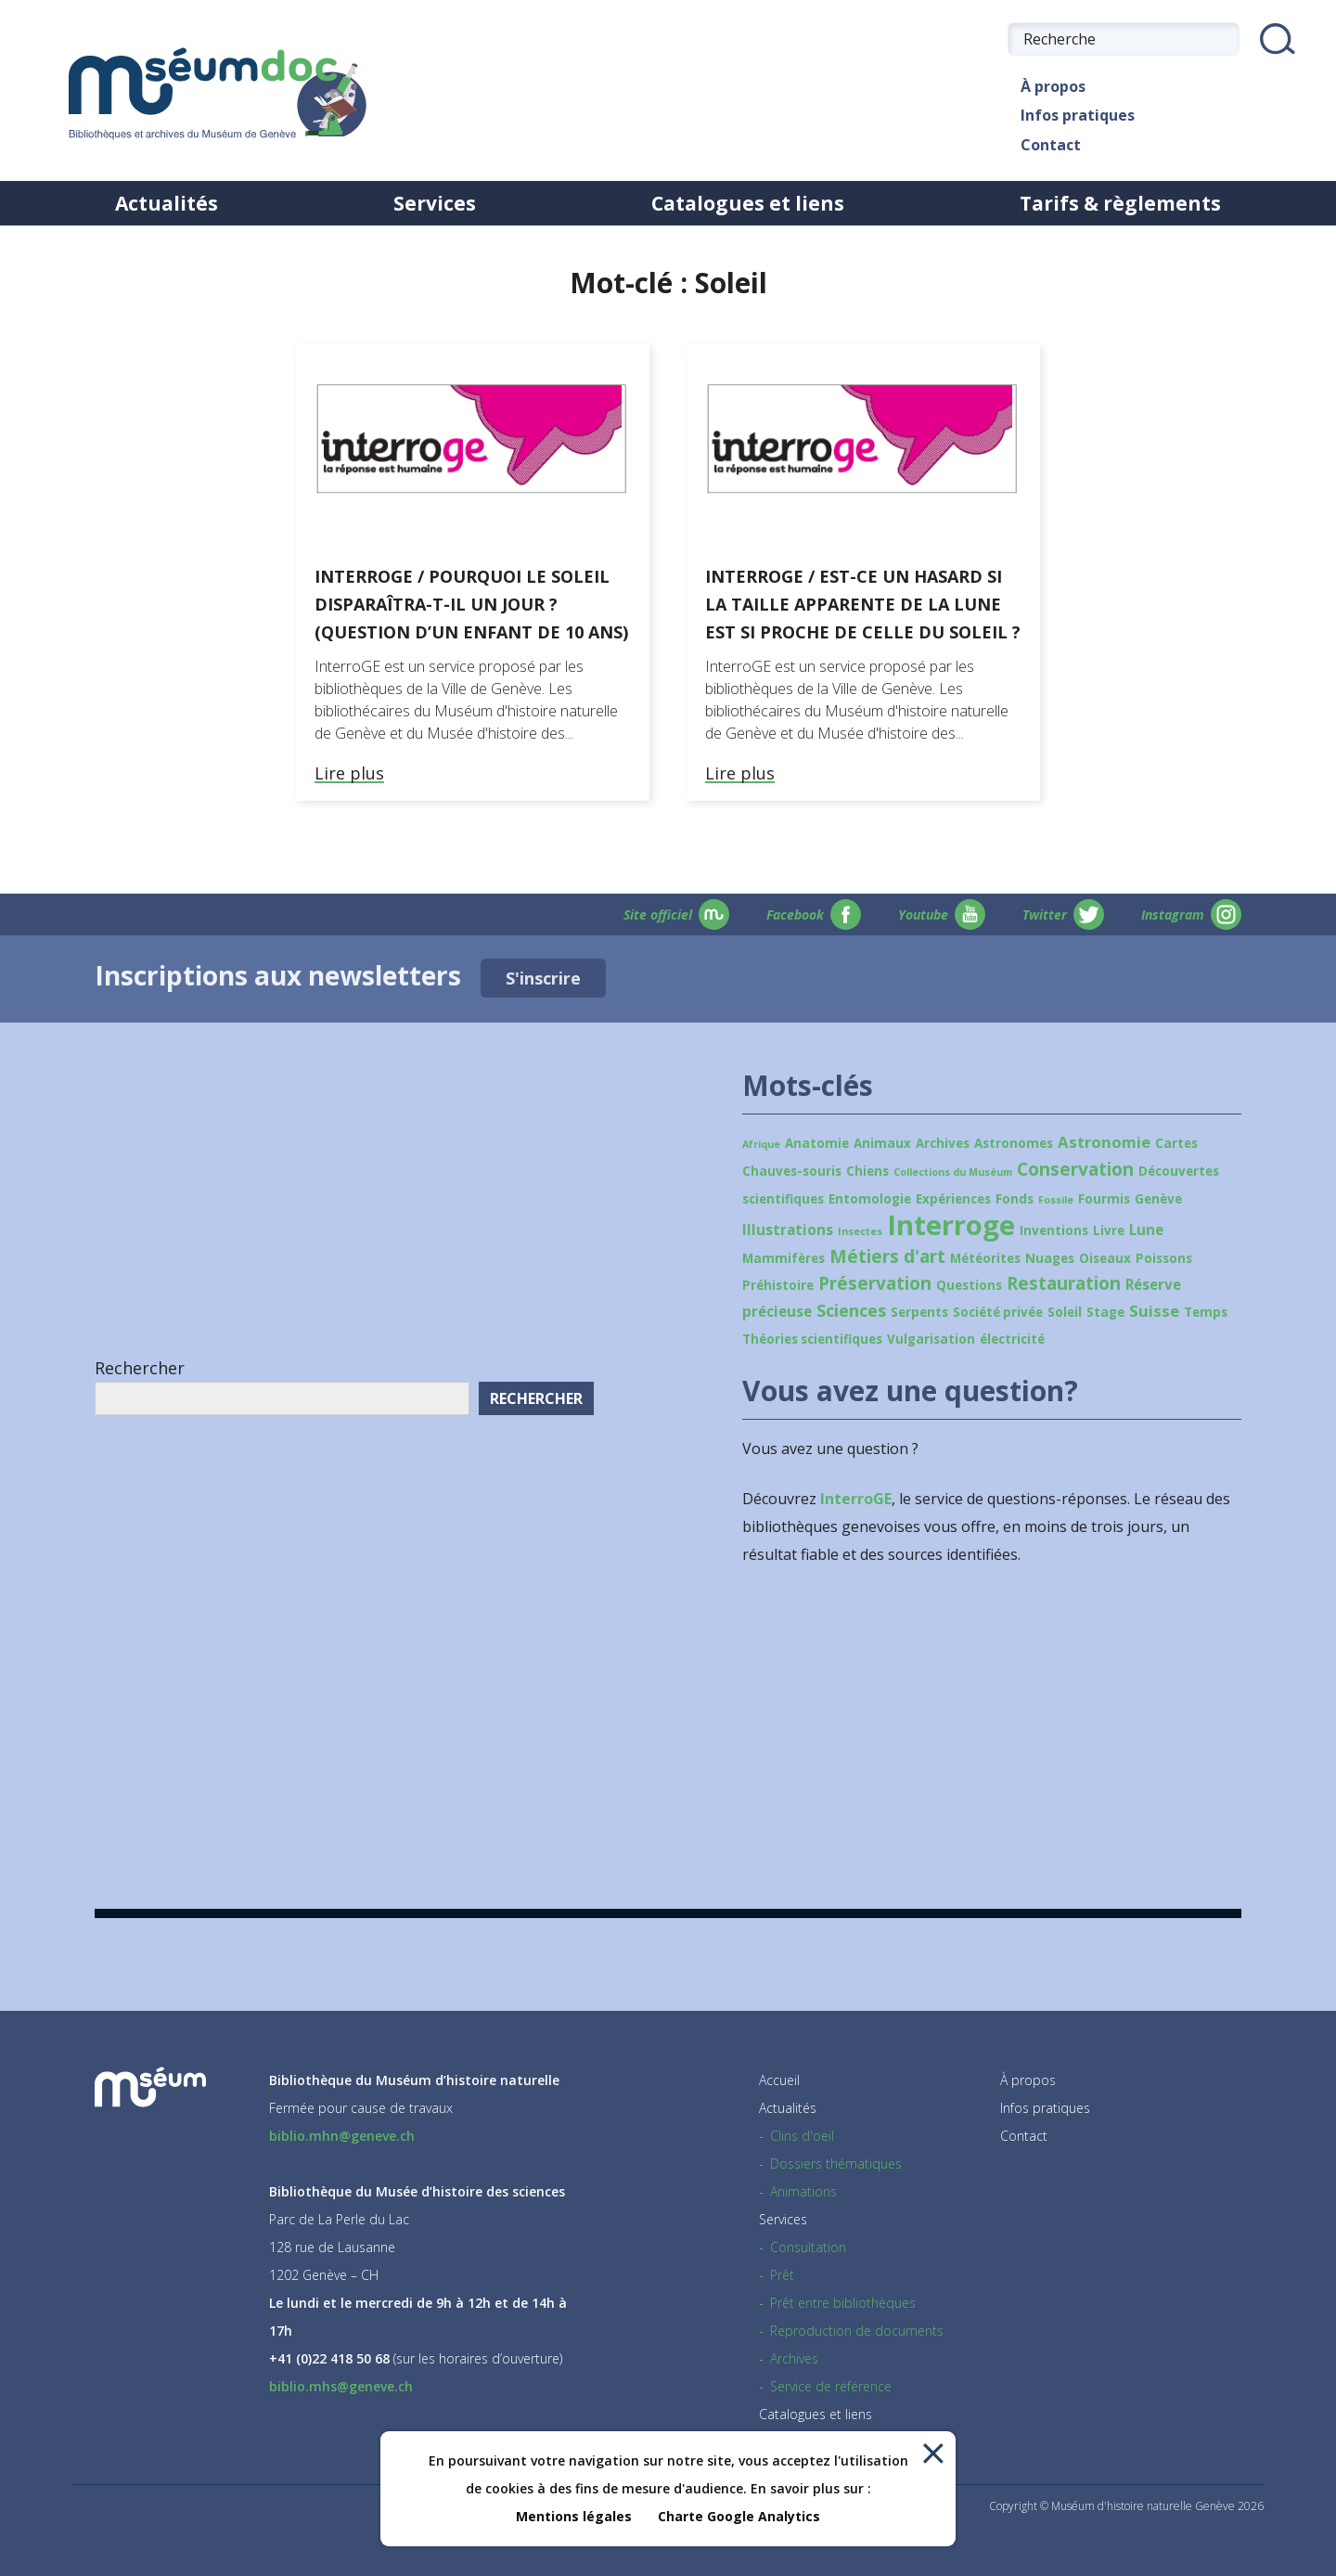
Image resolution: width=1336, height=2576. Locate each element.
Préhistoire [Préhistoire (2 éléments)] (778, 1285)
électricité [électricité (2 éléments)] (1012, 1339)
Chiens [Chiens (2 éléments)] (867, 1171)
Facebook (813, 914)
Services (434, 203)
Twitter (1063, 914)
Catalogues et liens (747, 203)
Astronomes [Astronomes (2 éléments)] (1013, 1143)
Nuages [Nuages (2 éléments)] (1049, 1258)
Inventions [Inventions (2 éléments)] (1054, 1230)
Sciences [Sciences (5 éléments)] (851, 1310)
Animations (803, 2191)
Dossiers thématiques (836, 2163)
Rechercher (140, 1368)
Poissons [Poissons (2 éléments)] (1164, 1258)
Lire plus (349, 774)
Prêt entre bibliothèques (843, 2303)
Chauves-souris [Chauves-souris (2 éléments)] (791, 1171)
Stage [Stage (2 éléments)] (1105, 1312)
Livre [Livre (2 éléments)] (1108, 1230)
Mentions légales (574, 2516)
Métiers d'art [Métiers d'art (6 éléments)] (887, 1256)
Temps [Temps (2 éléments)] (1205, 1312)
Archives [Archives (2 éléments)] (943, 1143)
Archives (794, 2358)
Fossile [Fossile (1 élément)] (1055, 1199)
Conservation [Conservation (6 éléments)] (1075, 1169)
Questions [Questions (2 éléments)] (969, 1285)
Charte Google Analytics (739, 2516)
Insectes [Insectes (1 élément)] (860, 1231)
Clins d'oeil (802, 2136)
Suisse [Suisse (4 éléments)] (1154, 1310)
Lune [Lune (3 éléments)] (1146, 1229)
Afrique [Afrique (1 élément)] (761, 1144)
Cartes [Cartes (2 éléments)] (1176, 1143)
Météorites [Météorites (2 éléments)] (985, 1258)
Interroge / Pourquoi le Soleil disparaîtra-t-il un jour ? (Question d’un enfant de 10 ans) (471, 604)
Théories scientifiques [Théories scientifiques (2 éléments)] (812, 1339)
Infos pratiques (1071, 115)
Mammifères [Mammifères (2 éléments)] (783, 1258)
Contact (1044, 145)
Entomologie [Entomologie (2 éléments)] (870, 1199)
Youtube (941, 914)
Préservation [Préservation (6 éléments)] (874, 1283)
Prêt (782, 2275)
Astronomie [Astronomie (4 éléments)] (1104, 1142)
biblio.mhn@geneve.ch (342, 2136)
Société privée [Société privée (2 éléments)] (998, 1312)
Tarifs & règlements (1120, 203)
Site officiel (676, 914)
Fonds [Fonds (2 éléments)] (1015, 1199)
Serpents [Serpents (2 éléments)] (919, 1312)
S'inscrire (543, 978)
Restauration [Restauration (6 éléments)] (1064, 1283)
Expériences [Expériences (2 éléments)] (953, 1199)
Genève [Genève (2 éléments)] (1158, 1199)
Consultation (808, 2247)
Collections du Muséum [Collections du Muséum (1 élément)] (952, 1172)
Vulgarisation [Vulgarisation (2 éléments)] (931, 1339)
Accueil (779, 2080)
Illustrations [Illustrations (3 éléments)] (787, 1229)
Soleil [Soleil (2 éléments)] (1064, 1312)
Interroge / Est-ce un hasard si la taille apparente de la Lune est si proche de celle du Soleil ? (863, 604)
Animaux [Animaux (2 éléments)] (882, 1143)
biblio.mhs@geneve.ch (341, 2386)
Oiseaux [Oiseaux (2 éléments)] (1105, 1258)
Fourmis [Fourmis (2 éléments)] (1104, 1199)
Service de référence (831, 2386)
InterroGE (856, 1498)
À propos (1047, 86)
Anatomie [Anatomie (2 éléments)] (817, 1143)
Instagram (1191, 914)
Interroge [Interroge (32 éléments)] (951, 1224)
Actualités (166, 203)
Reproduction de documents (857, 2330)
